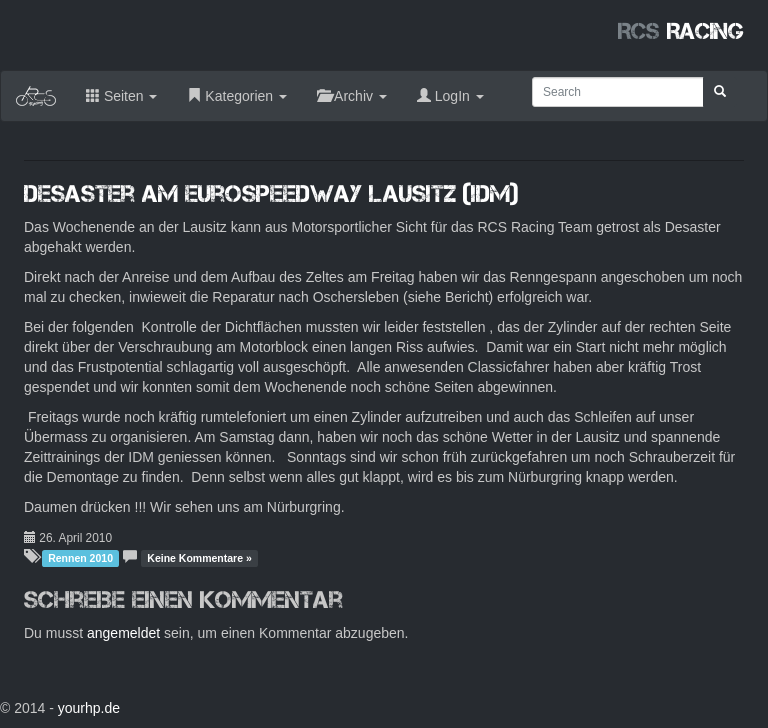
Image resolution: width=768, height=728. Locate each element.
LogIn (450, 96)
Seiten (121, 96)
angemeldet (123, 633)
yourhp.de (89, 708)
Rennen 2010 (80, 558)
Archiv (352, 96)
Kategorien (237, 96)
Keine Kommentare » (199, 558)
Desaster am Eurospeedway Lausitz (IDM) (271, 193)
